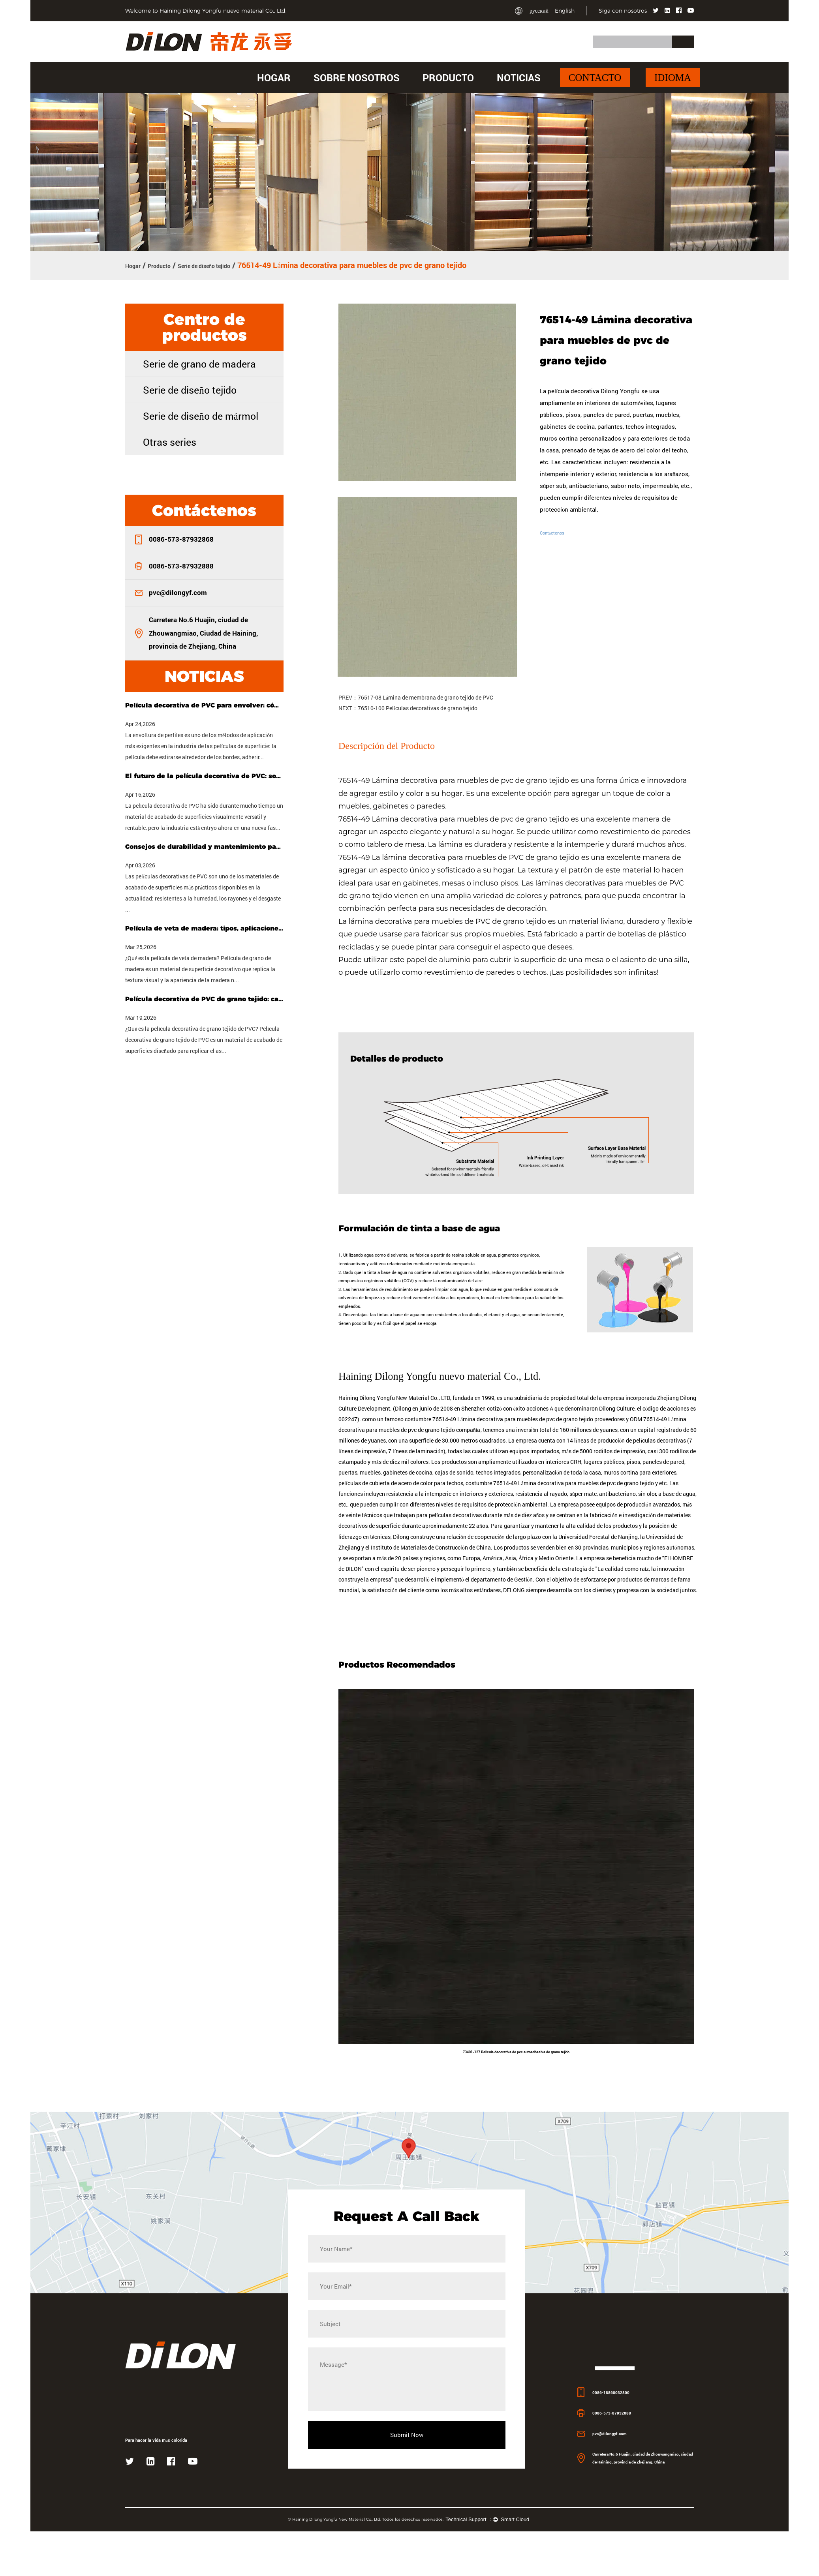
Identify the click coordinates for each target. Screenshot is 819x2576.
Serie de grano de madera (199, 362)
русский (539, 10)
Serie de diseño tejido (231, 265)
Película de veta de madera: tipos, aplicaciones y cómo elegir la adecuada (204, 927)
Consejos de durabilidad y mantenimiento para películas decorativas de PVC (204, 845)
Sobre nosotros (357, 77)
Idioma (672, 77)
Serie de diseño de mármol (200, 414)
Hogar (274, 77)
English (565, 10)
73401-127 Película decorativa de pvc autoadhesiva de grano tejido (516, 2125)
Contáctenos (557, 531)
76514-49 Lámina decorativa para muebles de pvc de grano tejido (454, 778)
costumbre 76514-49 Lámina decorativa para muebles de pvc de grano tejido (560, 1555)
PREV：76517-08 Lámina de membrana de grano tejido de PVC (415, 694)
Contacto (595, 77)
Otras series (169, 440)
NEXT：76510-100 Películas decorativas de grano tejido (407, 705)
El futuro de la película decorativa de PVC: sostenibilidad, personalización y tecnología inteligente (204, 775)
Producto (448, 77)
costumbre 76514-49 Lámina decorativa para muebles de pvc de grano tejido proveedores (515, 1488)
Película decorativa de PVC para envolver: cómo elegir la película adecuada (204, 704)
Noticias (519, 77)
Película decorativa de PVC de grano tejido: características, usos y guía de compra (204, 998)
